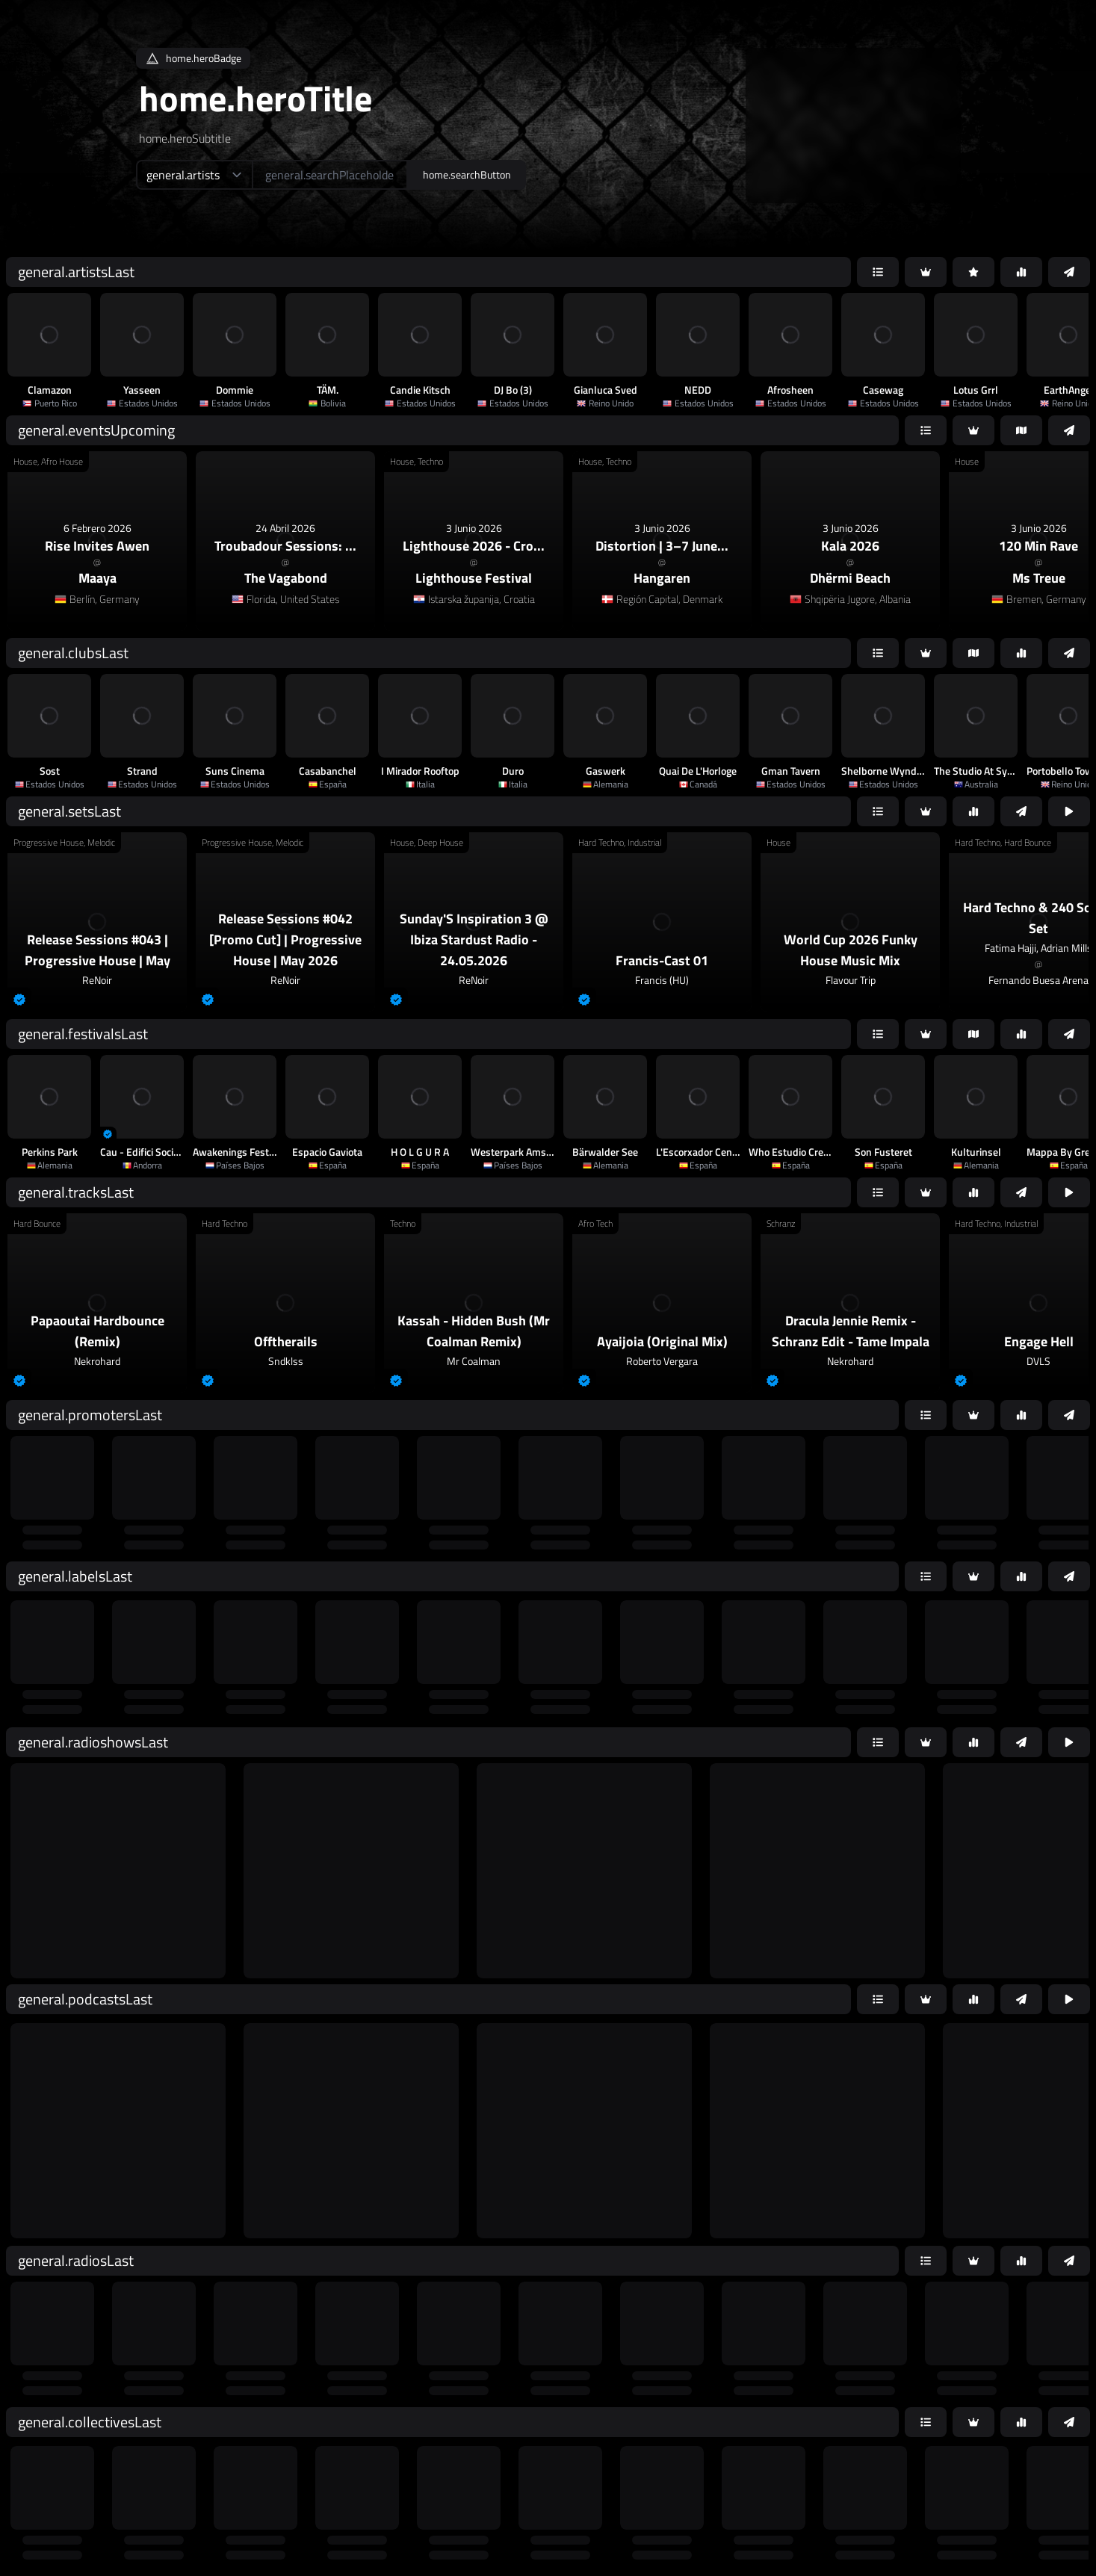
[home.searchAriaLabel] (330, 175)
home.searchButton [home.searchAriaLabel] (467, 174)
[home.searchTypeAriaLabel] (194, 175)
